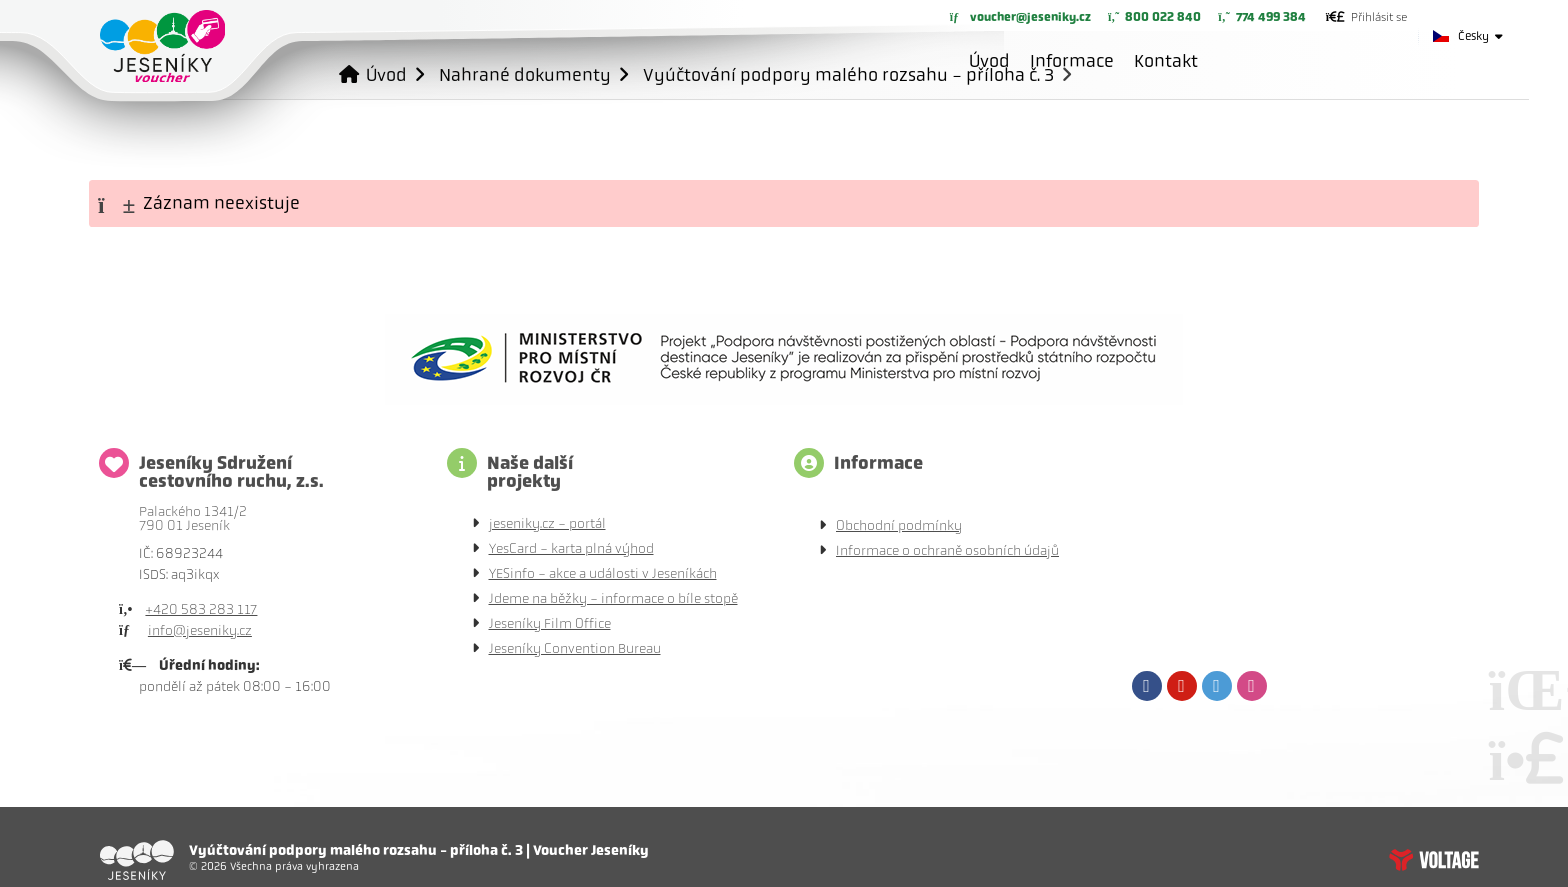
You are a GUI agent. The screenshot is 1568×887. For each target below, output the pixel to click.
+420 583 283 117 (201, 609)
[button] (1366, 17)
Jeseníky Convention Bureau (575, 648)
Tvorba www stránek (1434, 860)
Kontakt (1166, 61)
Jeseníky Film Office (550, 623)
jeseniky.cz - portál (547, 523)
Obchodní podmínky (899, 525)
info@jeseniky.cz (200, 630)
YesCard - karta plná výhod (571, 548)
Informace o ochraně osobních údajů (947, 550)
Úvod (162, 46)
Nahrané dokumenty (525, 74)
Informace (1072, 61)
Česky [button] (1473, 36)
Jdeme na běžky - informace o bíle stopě (613, 598)
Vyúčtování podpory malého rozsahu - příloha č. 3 (848, 74)
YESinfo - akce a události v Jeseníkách (603, 573)
